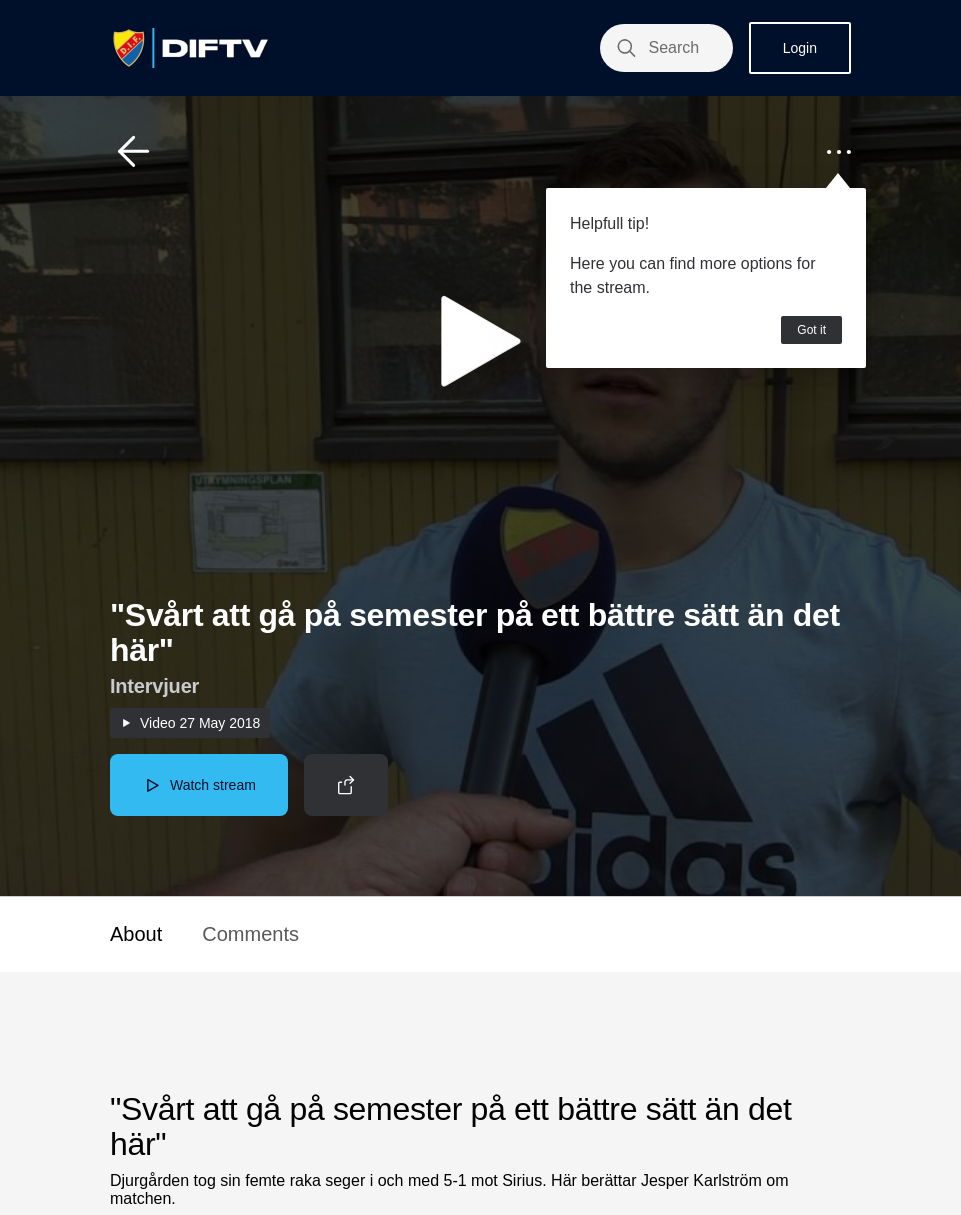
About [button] (136, 934)
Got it (811, 330)
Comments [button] (250, 934)
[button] (134, 152)
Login (800, 48)
